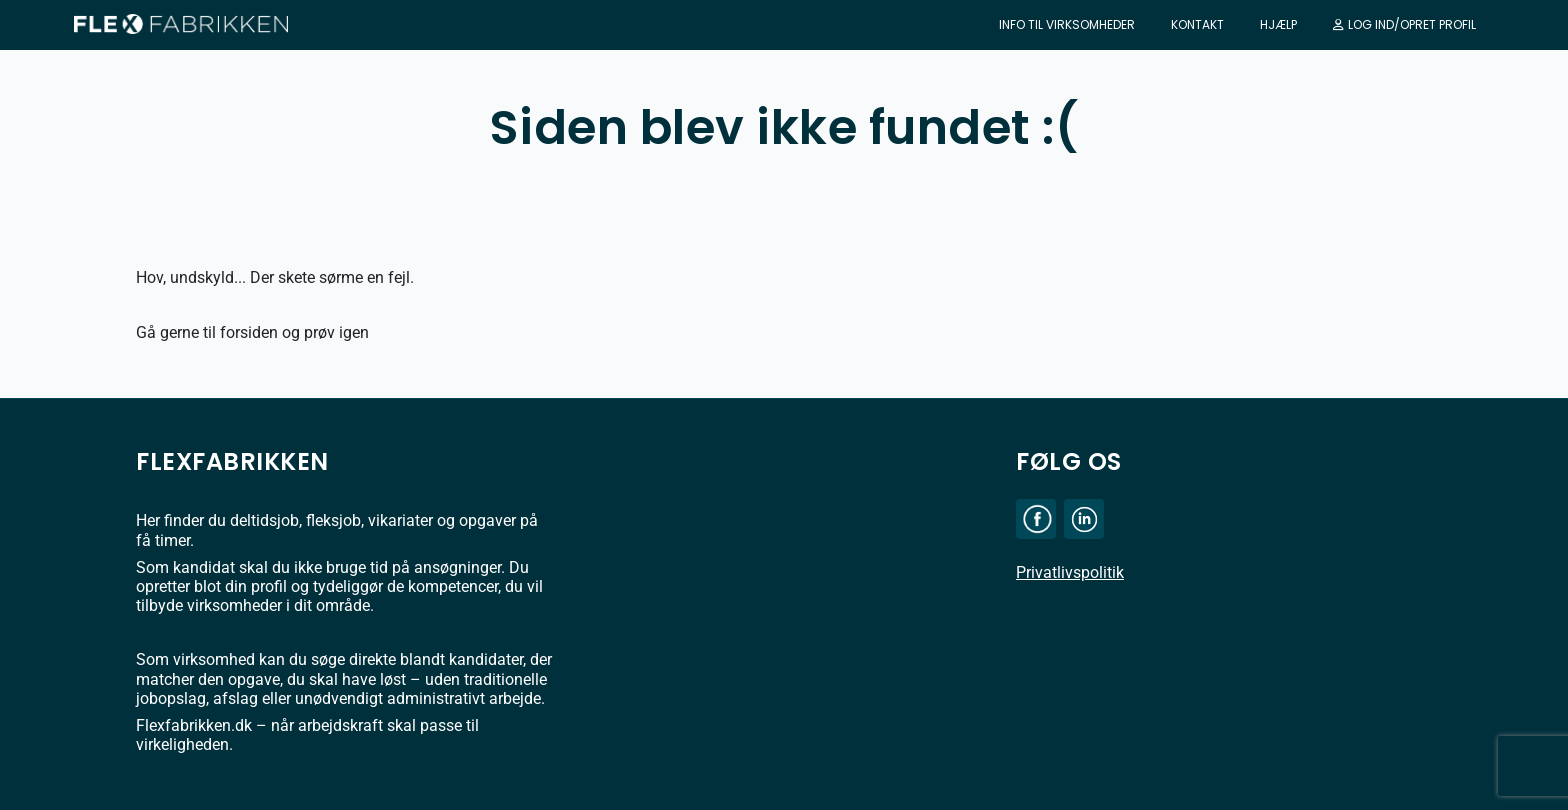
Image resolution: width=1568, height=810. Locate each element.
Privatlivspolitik (1070, 572)
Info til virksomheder (1067, 24)
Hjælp (1278, 24)
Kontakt (1197, 24)
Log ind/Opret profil (1404, 24)
